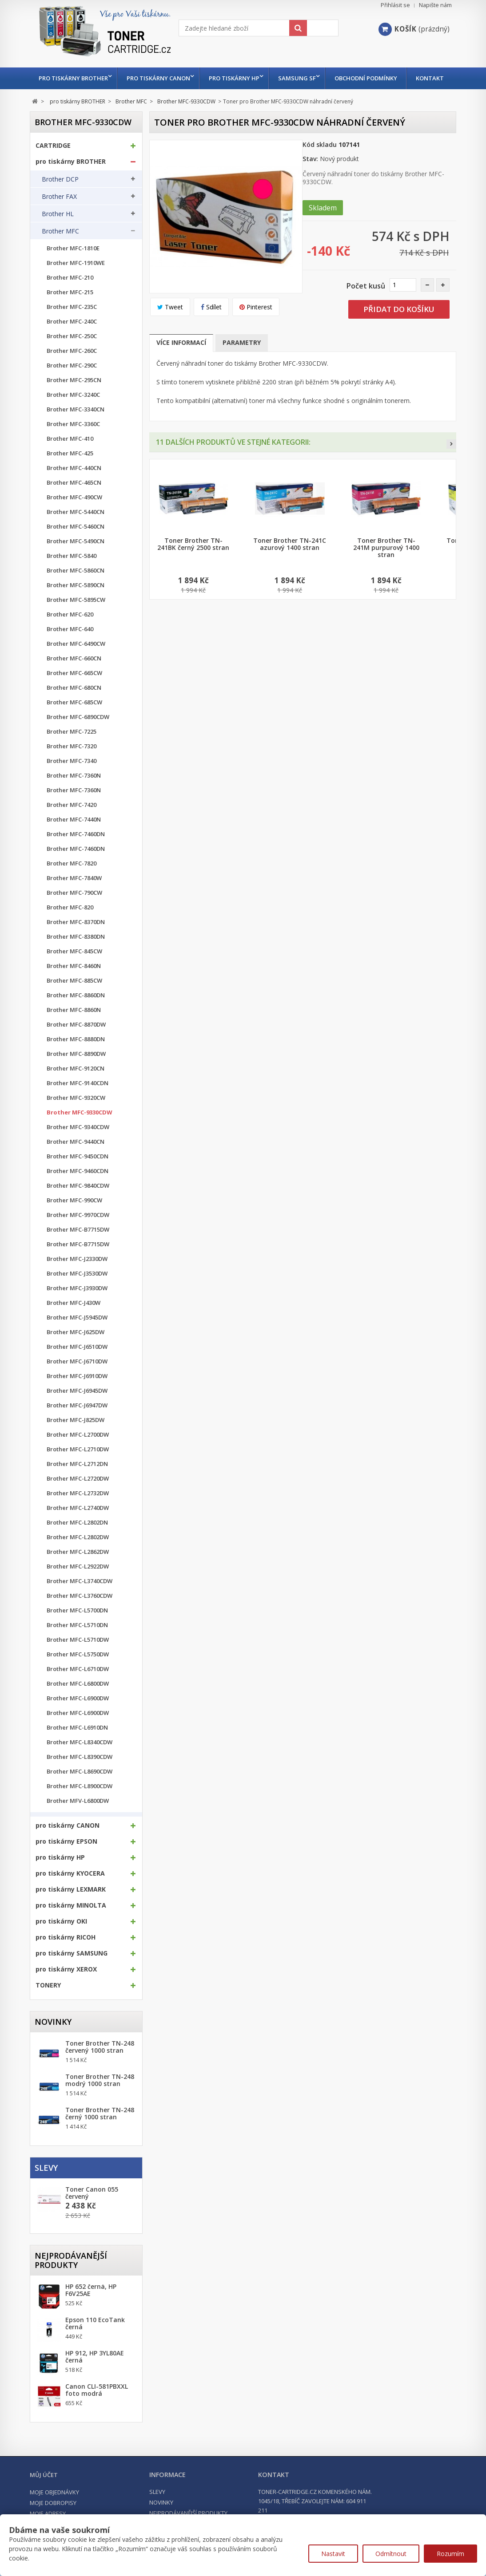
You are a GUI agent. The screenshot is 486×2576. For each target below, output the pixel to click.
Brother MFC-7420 (71, 827)
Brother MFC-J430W (73, 1325)
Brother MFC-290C (72, 387)
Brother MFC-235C (72, 329)
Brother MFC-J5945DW (77, 1339)
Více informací (181, 364)
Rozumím (450, 2553)
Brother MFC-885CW (74, 1002)
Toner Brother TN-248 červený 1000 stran (99, 2069)
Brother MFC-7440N (74, 841)
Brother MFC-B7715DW (78, 1251)
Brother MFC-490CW (74, 519)
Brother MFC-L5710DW (78, 1661)
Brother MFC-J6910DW (77, 1398)
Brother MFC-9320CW (76, 1119)
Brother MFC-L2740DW (78, 1530)
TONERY (48, 2007)
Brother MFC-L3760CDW (79, 1617)
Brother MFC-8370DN (76, 944)
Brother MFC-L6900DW (78, 1720)
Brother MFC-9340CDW (78, 1149)
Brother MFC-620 (70, 636)
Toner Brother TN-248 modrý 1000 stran (99, 2102)
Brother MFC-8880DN (76, 1061)
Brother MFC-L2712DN (77, 1486)
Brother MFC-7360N (74, 797)
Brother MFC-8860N (74, 1032)
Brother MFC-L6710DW (78, 1691)
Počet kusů (366, 307)
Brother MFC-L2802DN (77, 1544)
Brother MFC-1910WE (76, 285)
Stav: (310, 180)
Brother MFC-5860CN (75, 592)
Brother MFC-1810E (73, 270)
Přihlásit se (395, 5)
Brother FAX (59, 218)
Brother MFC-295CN (74, 402)
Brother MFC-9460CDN (77, 1193)
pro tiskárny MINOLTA (71, 1927)
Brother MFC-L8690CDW (79, 1793)
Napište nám (435, 5)
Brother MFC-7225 (71, 753)
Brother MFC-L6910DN (77, 1749)
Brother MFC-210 (70, 299)
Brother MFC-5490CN (75, 563)
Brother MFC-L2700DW (78, 1456)
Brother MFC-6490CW (76, 665)
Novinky (53, 2043)
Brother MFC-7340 (71, 783)
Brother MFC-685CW (74, 724)
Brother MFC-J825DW (75, 1442)
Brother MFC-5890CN (75, 607)
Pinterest (255, 328)
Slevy (46, 2189)
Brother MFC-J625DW (75, 1354)
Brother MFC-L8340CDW (79, 1764)
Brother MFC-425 (70, 475)
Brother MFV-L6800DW (78, 1822)
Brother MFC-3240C (73, 416)
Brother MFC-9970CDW (78, 1237)
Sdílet (211, 328)
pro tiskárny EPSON (66, 1863)
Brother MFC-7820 (71, 885)
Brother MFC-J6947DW (77, 1427)
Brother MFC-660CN (74, 680)
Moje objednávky (54, 2514)
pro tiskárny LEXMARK (71, 1911)
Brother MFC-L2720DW (78, 1500)
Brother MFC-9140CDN (77, 1105)
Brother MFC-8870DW (76, 1046)
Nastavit (333, 2553)
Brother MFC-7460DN (76, 856)
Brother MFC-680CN (74, 709)
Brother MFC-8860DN (76, 1017)
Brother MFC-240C (72, 343)
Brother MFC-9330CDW (79, 1134)
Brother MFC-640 (70, 651)
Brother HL (58, 236)
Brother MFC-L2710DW (78, 1471)
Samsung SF (304, 78)
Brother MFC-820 (70, 929)
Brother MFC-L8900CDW (79, 1808)
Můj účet (44, 2497)
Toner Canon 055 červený (91, 2215)
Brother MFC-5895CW (76, 621)
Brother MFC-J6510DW (77, 1368)
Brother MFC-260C (72, 372)
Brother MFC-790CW (74, 914)
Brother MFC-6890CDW (78, 739)
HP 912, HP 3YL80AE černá (94, 2378)
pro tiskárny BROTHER (73, 78)
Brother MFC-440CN (74, 490)
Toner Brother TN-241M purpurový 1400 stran (386, 569)
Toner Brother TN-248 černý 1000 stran (99, 2135)
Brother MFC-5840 (71, 578)
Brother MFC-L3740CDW (79, 1603)
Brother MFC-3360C (73, 446)
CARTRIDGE (53, 167)
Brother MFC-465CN (74, 504)
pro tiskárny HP (238, 78)
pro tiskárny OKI (61, 1943)
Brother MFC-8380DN (76, 958)
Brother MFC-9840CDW (78, 1207)
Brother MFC (60, 253)
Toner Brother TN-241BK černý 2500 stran (193, 566)
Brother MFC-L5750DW (78, 1676)
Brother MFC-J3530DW (77, 1295)
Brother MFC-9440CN (75, 1163)
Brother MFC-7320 (71, 768)
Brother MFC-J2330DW (77, 1281)
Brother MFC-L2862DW (78, 1573)
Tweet (170, 328)
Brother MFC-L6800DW (78, 1705)
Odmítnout (390, 2553)
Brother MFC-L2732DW (78, 1515)
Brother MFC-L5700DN (77, 1632)
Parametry (242, 364)
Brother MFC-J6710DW (77, 1383)
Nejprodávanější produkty (71, 2282)
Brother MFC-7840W (74, 900)
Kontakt (53, 100)
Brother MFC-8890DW (76, 1076)
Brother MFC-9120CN (75, 1090)
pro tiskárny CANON (160, 78)
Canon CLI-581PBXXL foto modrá (96, 2412)
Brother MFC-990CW (74, 1222)
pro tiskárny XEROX (66, 1991)
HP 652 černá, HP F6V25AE (90, 2312)
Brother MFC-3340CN (75, 431)
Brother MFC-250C (72, 358)
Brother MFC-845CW (74, 973)
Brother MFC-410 (70, 460)
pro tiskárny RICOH (66, 1959)
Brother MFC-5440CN (75, 534)
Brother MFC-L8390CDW (79, 1779)
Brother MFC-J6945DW (77, 1412)
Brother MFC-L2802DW (78, 1559)
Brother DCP (60, 201)
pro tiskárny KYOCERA (70, 1895)
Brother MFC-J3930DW (77, 1310)
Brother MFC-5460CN (75, 548)
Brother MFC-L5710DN (77, 1647)
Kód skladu (320, 166)
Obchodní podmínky (374, 78)
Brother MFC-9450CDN (77, 1178)
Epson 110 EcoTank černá (95, 2345)
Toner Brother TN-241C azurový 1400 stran (289, 566)
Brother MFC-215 (70, 314)
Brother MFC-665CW (74, 695)
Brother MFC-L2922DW (78, 1588)
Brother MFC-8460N (74, 988)
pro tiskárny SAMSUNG (72, 1975)
